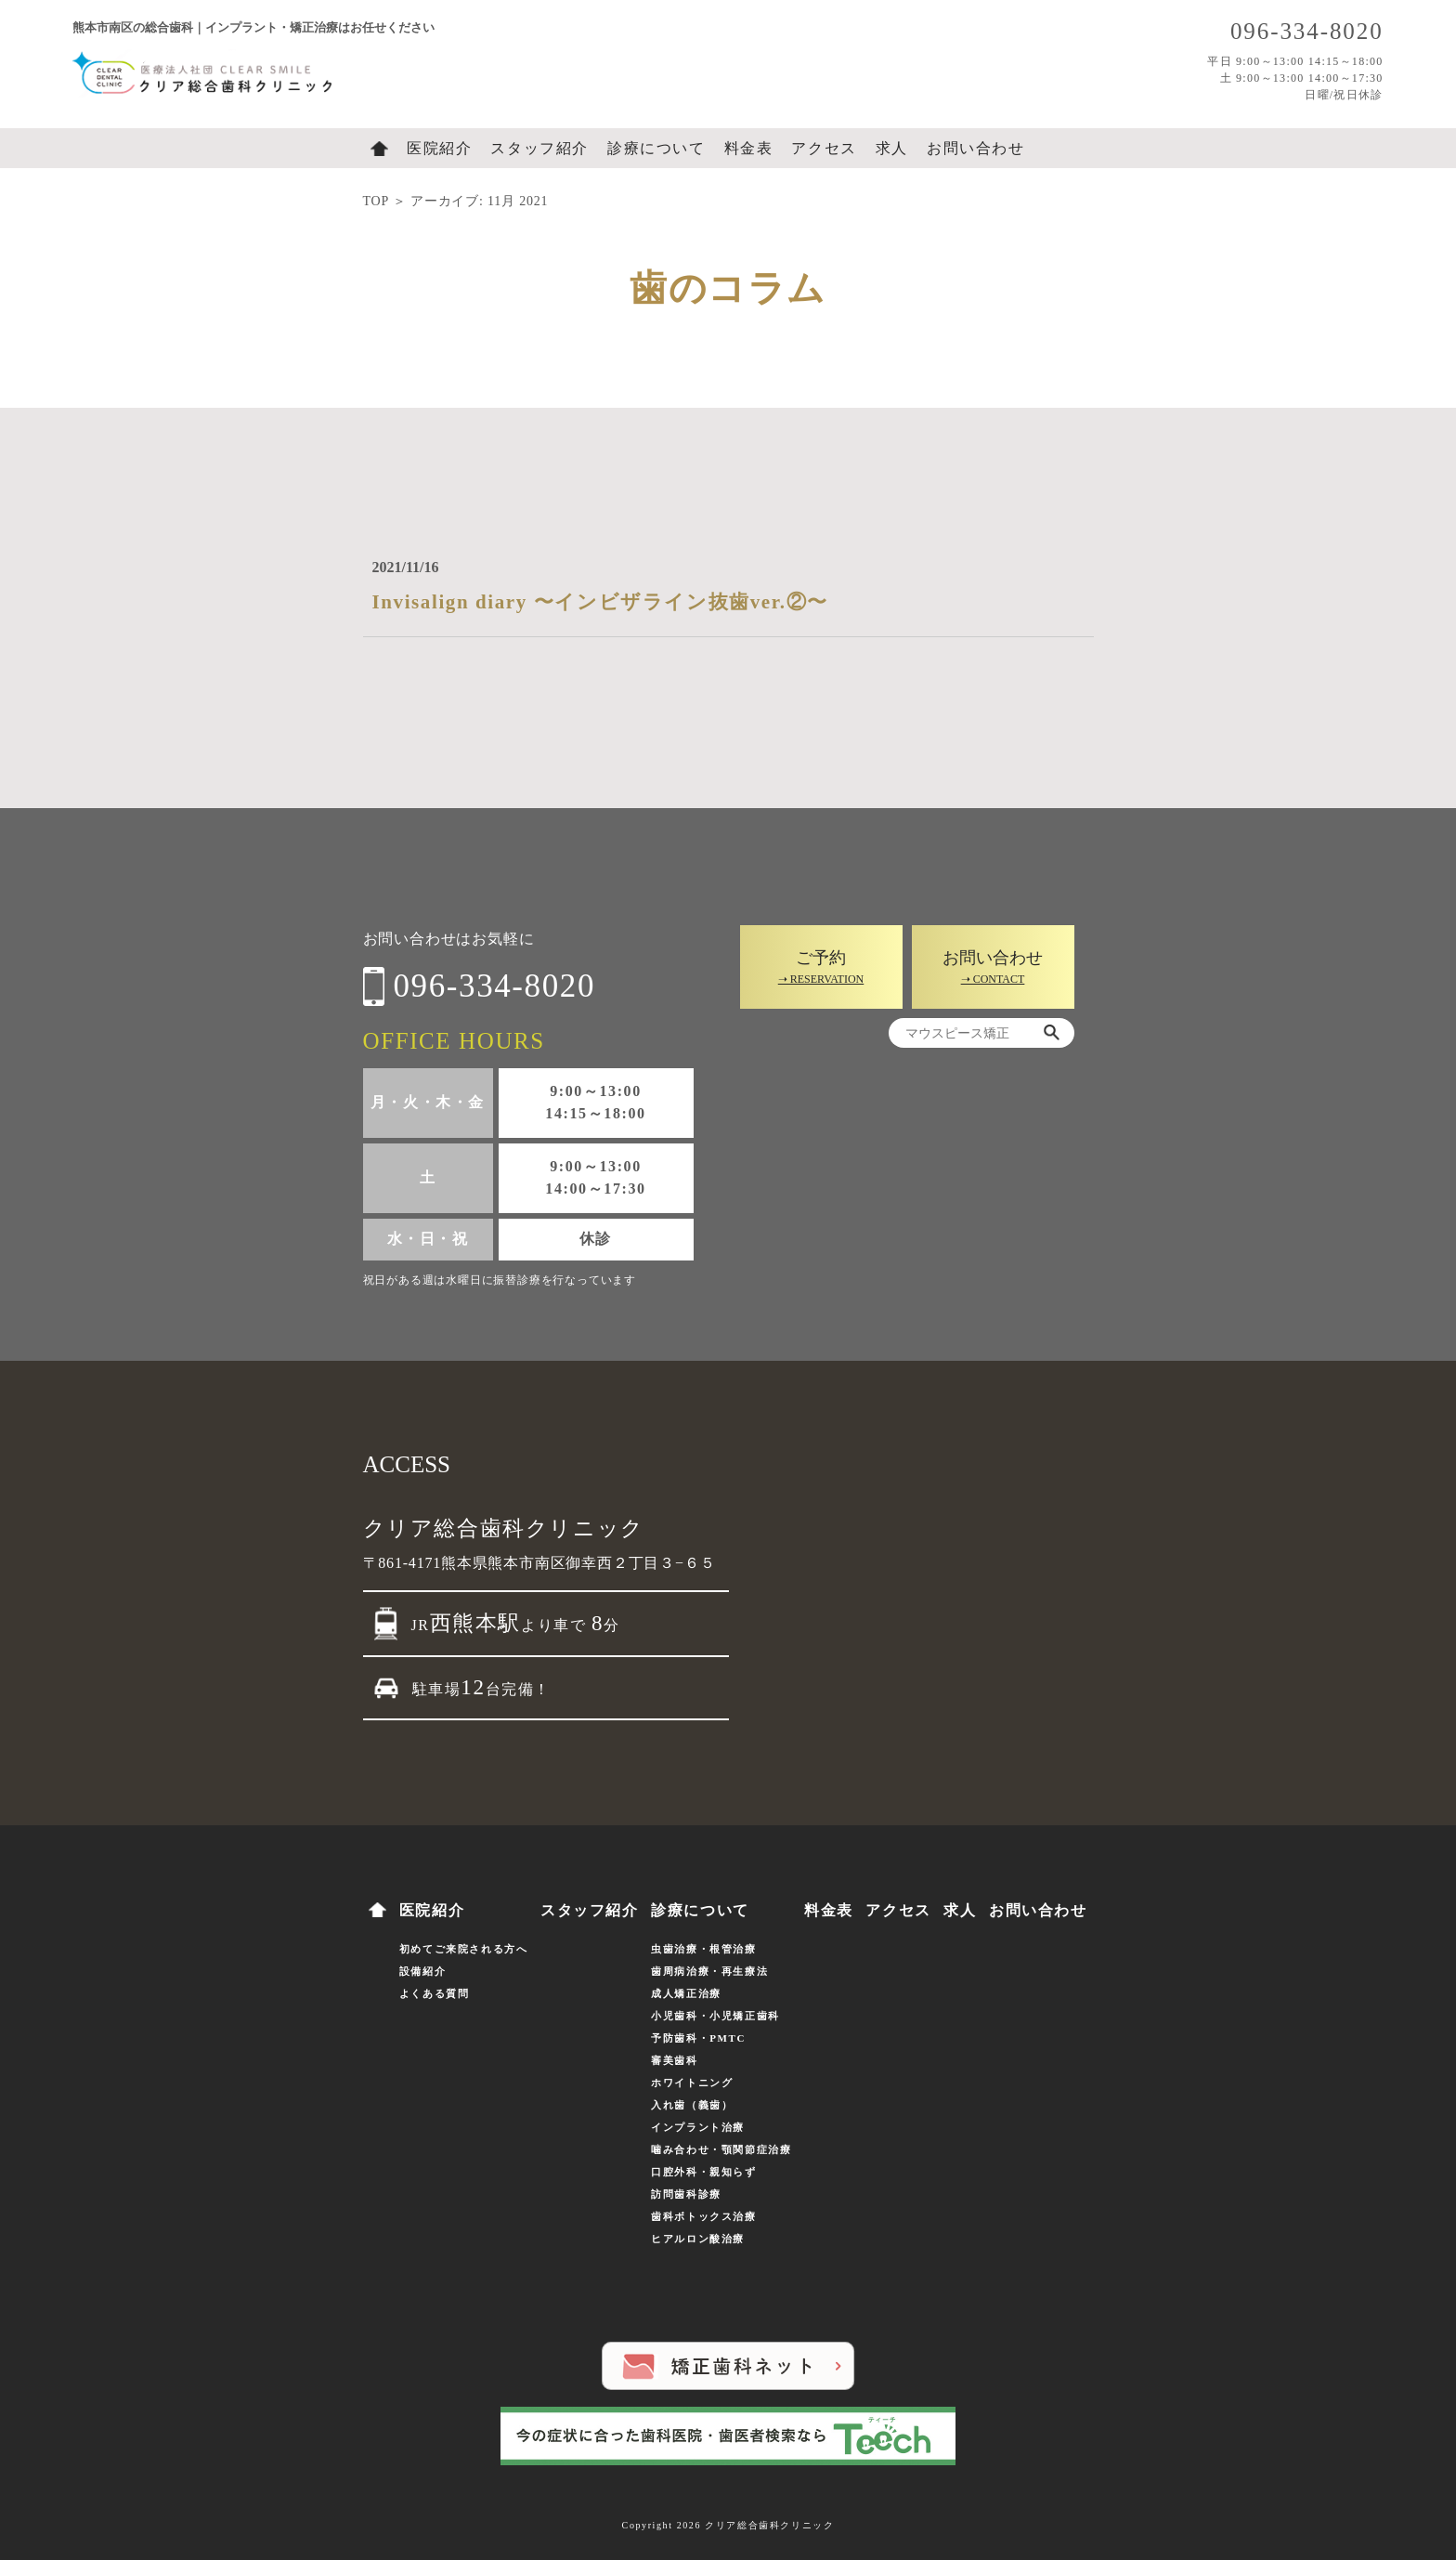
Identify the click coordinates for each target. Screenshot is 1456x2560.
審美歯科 (674, 2060)
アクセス (823, 148)
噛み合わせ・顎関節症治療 (721, 2149)
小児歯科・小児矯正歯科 (715, 2015)
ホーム (379, 148)
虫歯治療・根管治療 (703, 1948)
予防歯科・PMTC (698, 2038)
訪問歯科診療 (686, 2194)
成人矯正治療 (686, 1993)
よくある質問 (434, 1993)
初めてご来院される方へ (463, 1948)
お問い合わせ (976, 148)
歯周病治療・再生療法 (709, 1971)
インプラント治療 (698, 2127)
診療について (656, 148)
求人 (892, 148)
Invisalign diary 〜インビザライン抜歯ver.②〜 (600, 602)
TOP (376, 201)
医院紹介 (439, 148)
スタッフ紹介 (539, 148)
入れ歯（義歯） (692, 2104)
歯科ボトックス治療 (703, 2216)
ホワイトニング (692, 2082)
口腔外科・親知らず (703, 2171)
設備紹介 (422, 1971)
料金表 (749, 148)
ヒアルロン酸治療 (698, 2238)
